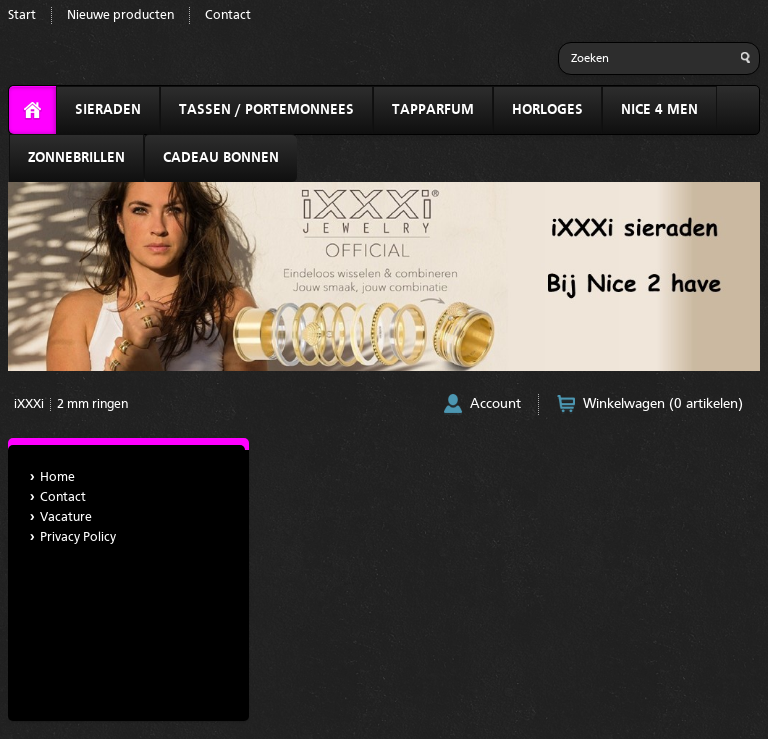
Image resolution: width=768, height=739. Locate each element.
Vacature (66, 517)
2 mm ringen (92, 404)
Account (495, 404)
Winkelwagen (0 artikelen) (663, 404)
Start (22, 15)
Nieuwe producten (120, 15)
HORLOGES (547, 110)
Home (57, 477)
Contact (228, 15)
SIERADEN (108, 110)
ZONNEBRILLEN (76, 158)
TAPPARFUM (433, 110)
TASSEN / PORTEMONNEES (266, 110)
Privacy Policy (78, 537)
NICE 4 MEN (659, 110)
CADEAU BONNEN (221, 158)
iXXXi (29, 404)
